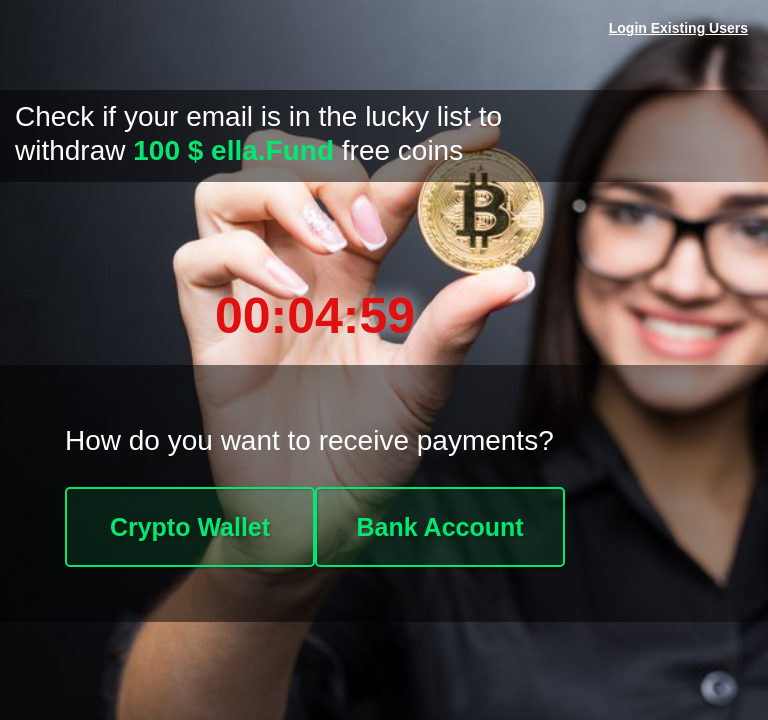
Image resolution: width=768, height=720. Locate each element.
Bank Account (439, 527)
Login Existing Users (678, 28)
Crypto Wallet (190, 527)
